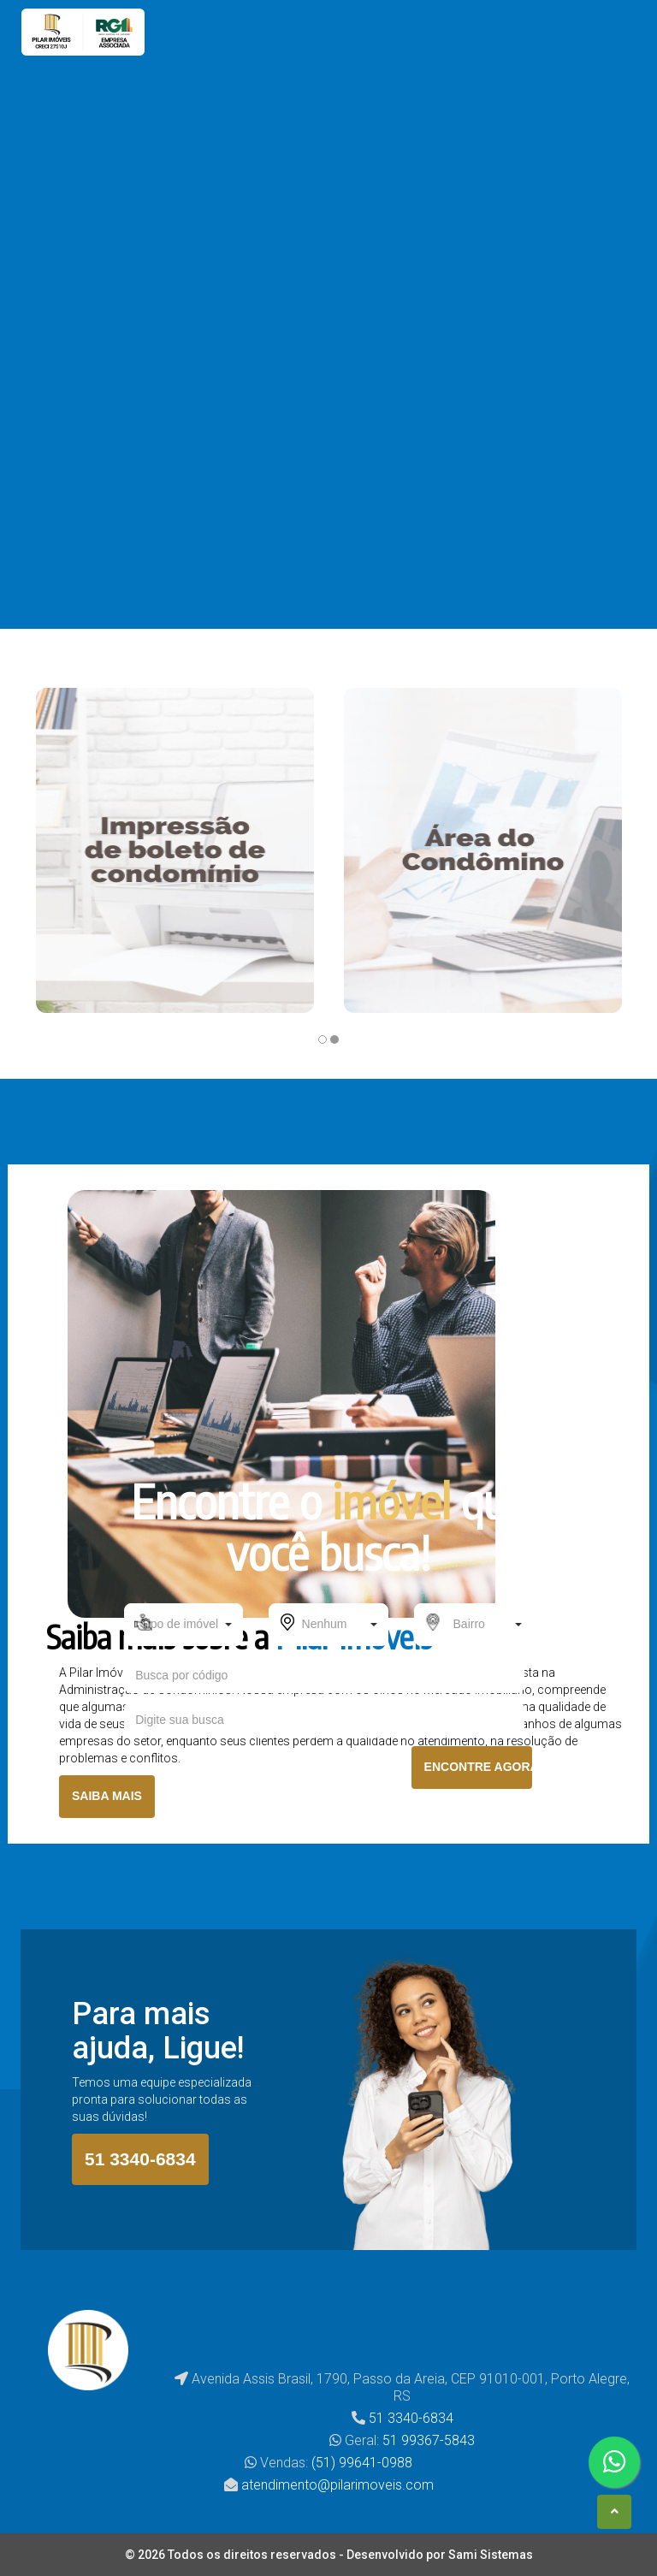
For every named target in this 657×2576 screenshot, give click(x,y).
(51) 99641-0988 (361, 2463)
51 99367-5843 (428, 2440)
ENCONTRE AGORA (478, 1767)
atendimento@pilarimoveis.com (337, 2485)
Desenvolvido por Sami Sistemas (439, 2554)
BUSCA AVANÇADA (329, 1818)
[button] (183, 1624)
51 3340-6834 (140, 2159)
